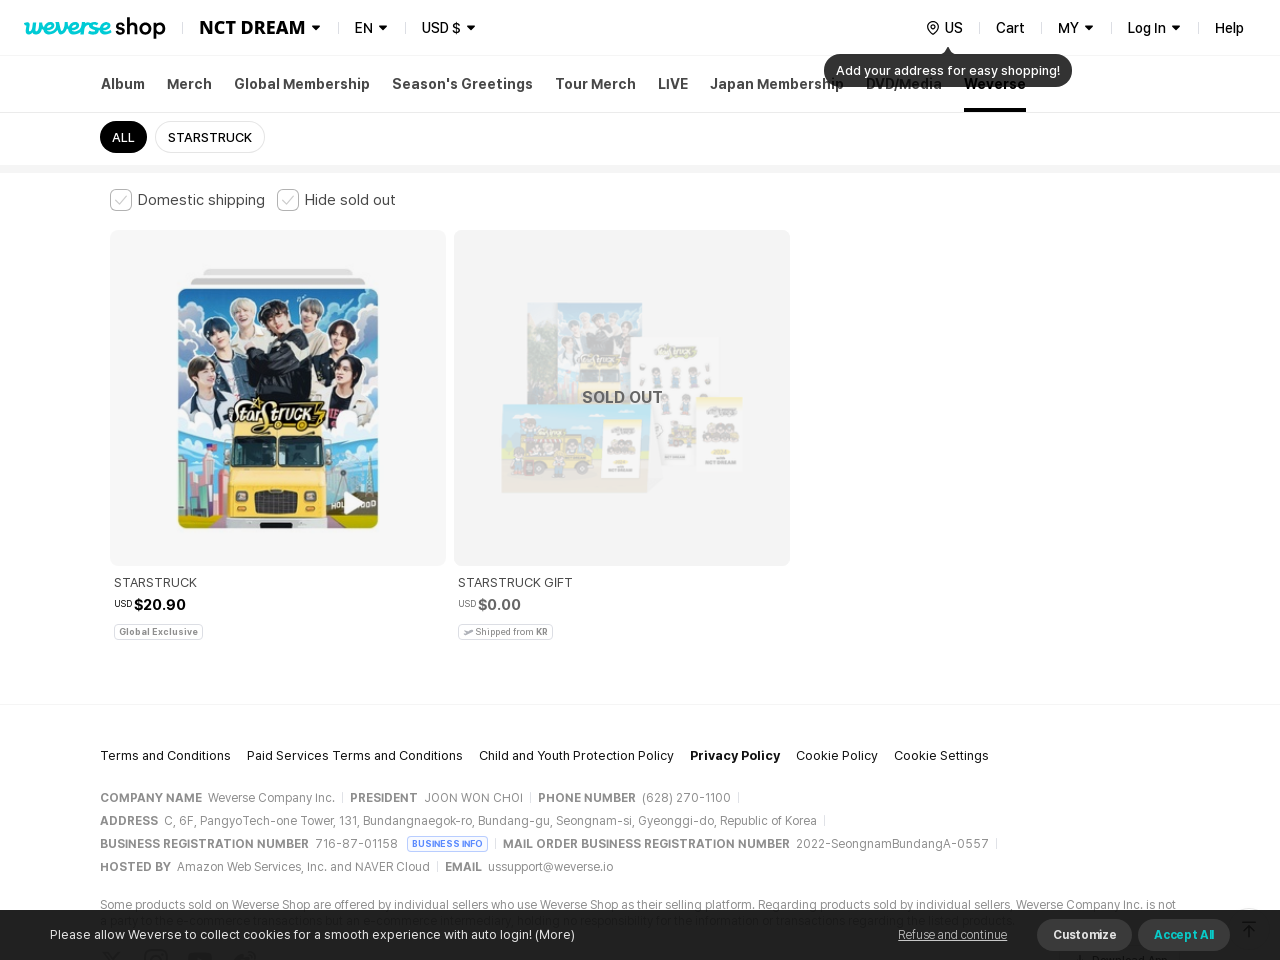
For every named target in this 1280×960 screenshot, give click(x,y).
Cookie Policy (837, 625)
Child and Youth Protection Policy (576, 625)
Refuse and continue (952, 935)
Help (1229, 28)
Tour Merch (595, 84)
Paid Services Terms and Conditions (355, 625)
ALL (123, 137)
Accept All (1184, 935)
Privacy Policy (735, 625)
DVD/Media (904, 84)
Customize (1084, 935)
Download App (1119, 831)
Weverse (995, 84)
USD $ (441, 28)
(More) (553, 934)
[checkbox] (187, 200)
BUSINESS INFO (447, 713)
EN (364, 28)
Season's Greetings (462, 84)
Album (123, 84)
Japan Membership (777, 84)
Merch (189, 84)
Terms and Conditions (165, 625)
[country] (944, 28)
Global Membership (302, 84)
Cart (1010, 28)
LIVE (673, 84)
